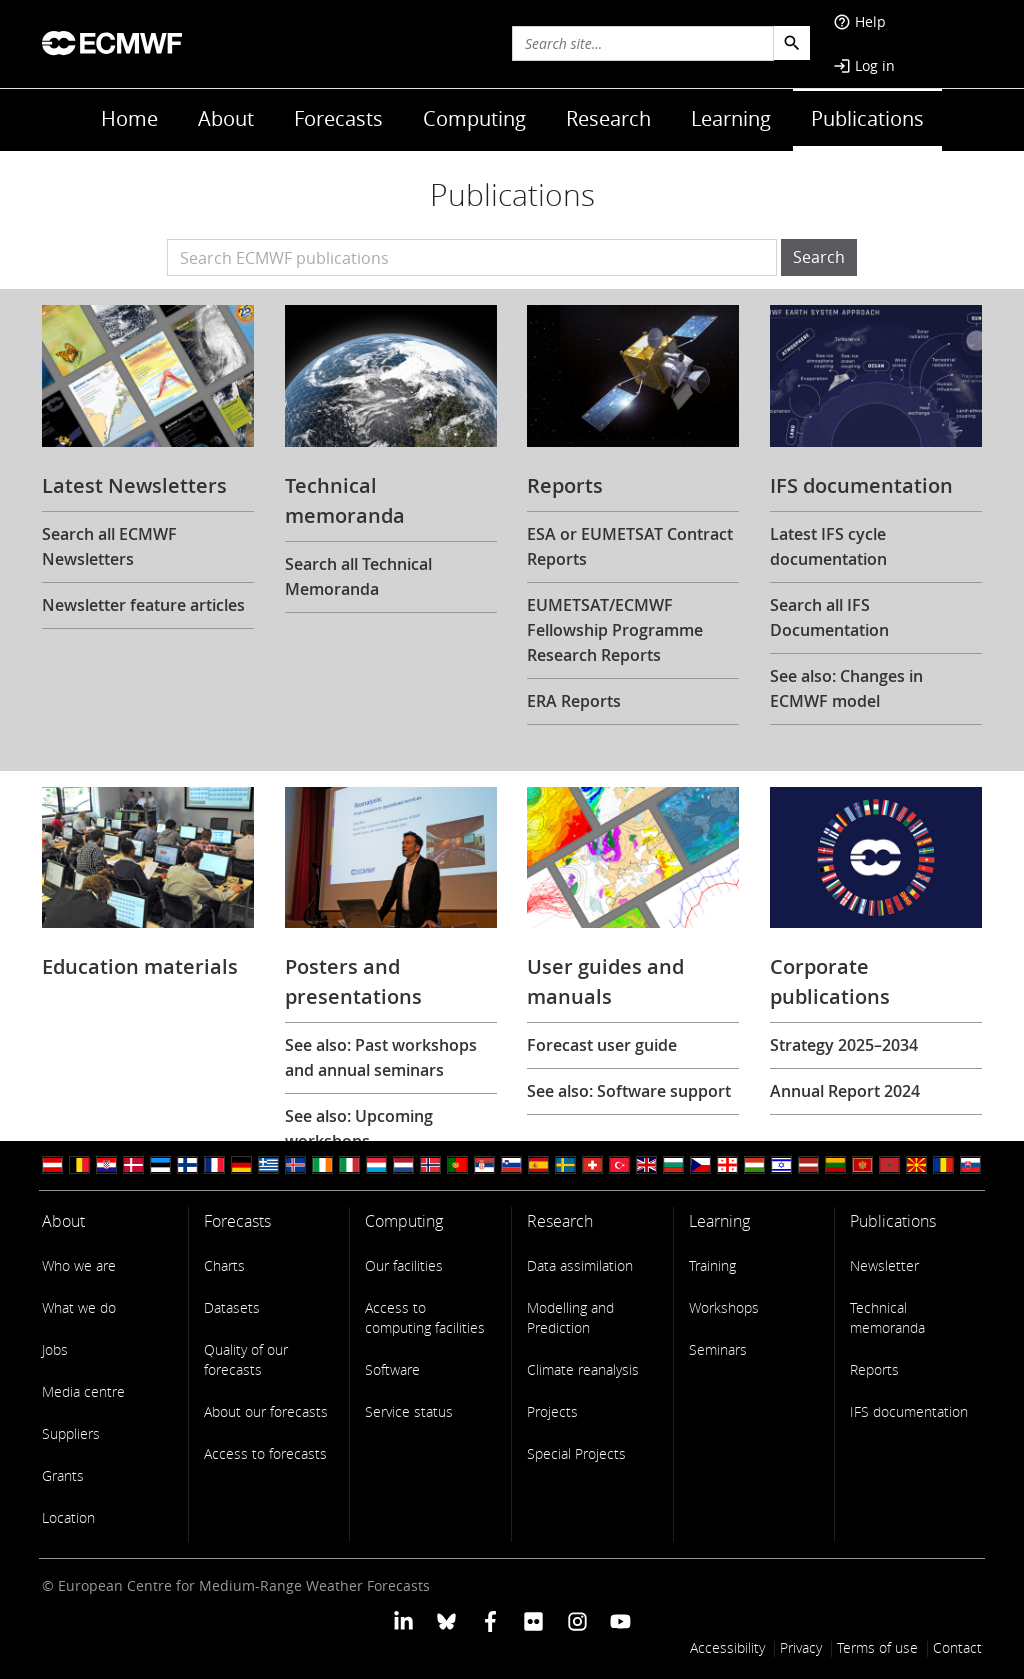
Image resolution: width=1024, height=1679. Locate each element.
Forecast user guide (602, 1045)
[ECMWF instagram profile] (576, 1620)
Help (859, 21)
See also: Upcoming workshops (359, 1128)
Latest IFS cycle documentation (828, 546)
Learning (731, 118)
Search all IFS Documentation (829, 617)
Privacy (801, 1647)
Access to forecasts (265, 1453)
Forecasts (338, 118)
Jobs (55, 1349)
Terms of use (877, 1647)
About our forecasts (266, 1411)
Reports (874, 1369)
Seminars (718, 1349)
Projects (552, 1411)
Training (712, 1265)
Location (68, 1517)
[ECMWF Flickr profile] (533, 1620)
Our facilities (404, 1265)
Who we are (79, 1265)
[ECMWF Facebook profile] (490, 1620)
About (226, 118)
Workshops (724, 1307)
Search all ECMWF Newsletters (109, 546)
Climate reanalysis (583, 1369)
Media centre (83, 1391)
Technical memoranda (887, 1317)
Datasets (232, 1307)
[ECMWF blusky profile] (446, 1620)
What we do (79, 1307)
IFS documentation (909, 1411)
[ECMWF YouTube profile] (620, 1620)
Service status (409, 1411)
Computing (474, 118)
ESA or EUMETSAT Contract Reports (630, 546)
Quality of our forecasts (246, 1359)
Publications (867, 118)
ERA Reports (574, 701)
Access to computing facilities (425, 1317)
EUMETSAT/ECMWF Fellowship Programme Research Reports (615, 630)
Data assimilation (580, 1265)
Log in (864, 65)
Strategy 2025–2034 (844, 1045)
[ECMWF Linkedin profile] (403, 1620)
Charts (224, 1265)
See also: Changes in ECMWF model (846, 688)
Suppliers (71, 1433)
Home (129, 118)
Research (608, 118)
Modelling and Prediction (570, 1317)
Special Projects (576, 1453)
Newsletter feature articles (143, 605)
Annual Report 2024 (845, 1091)
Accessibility (727, 1647)
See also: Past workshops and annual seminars (381, 1057)
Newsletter (884, 1265)
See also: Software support (629, 1091)
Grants (63, 1475)
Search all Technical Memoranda (358, 576)
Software (392, 1369)
